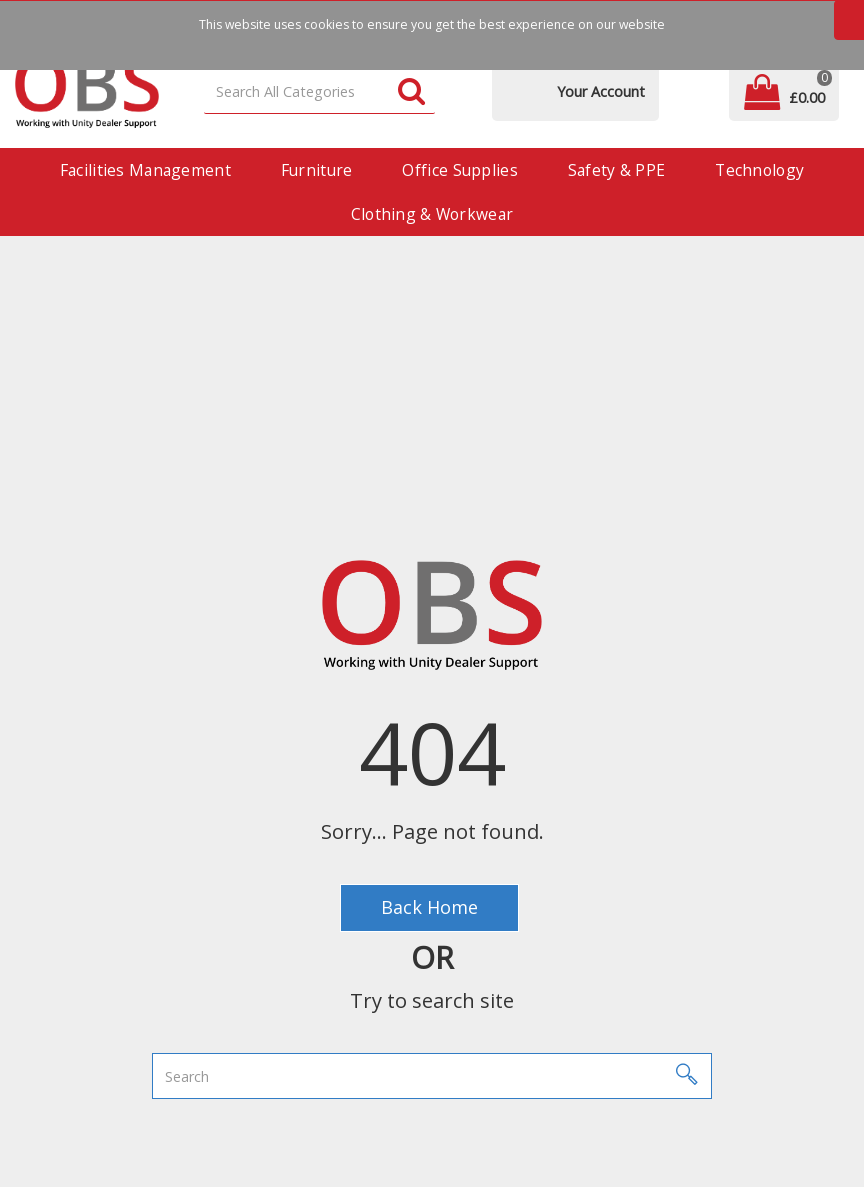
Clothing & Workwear (432, 214)
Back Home (429, 907)
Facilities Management (145, 170)
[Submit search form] (411, 92)
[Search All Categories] (320, 92)
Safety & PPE (616, 170)
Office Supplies (459, 170)
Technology (759, 170)
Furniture (317, 170)
